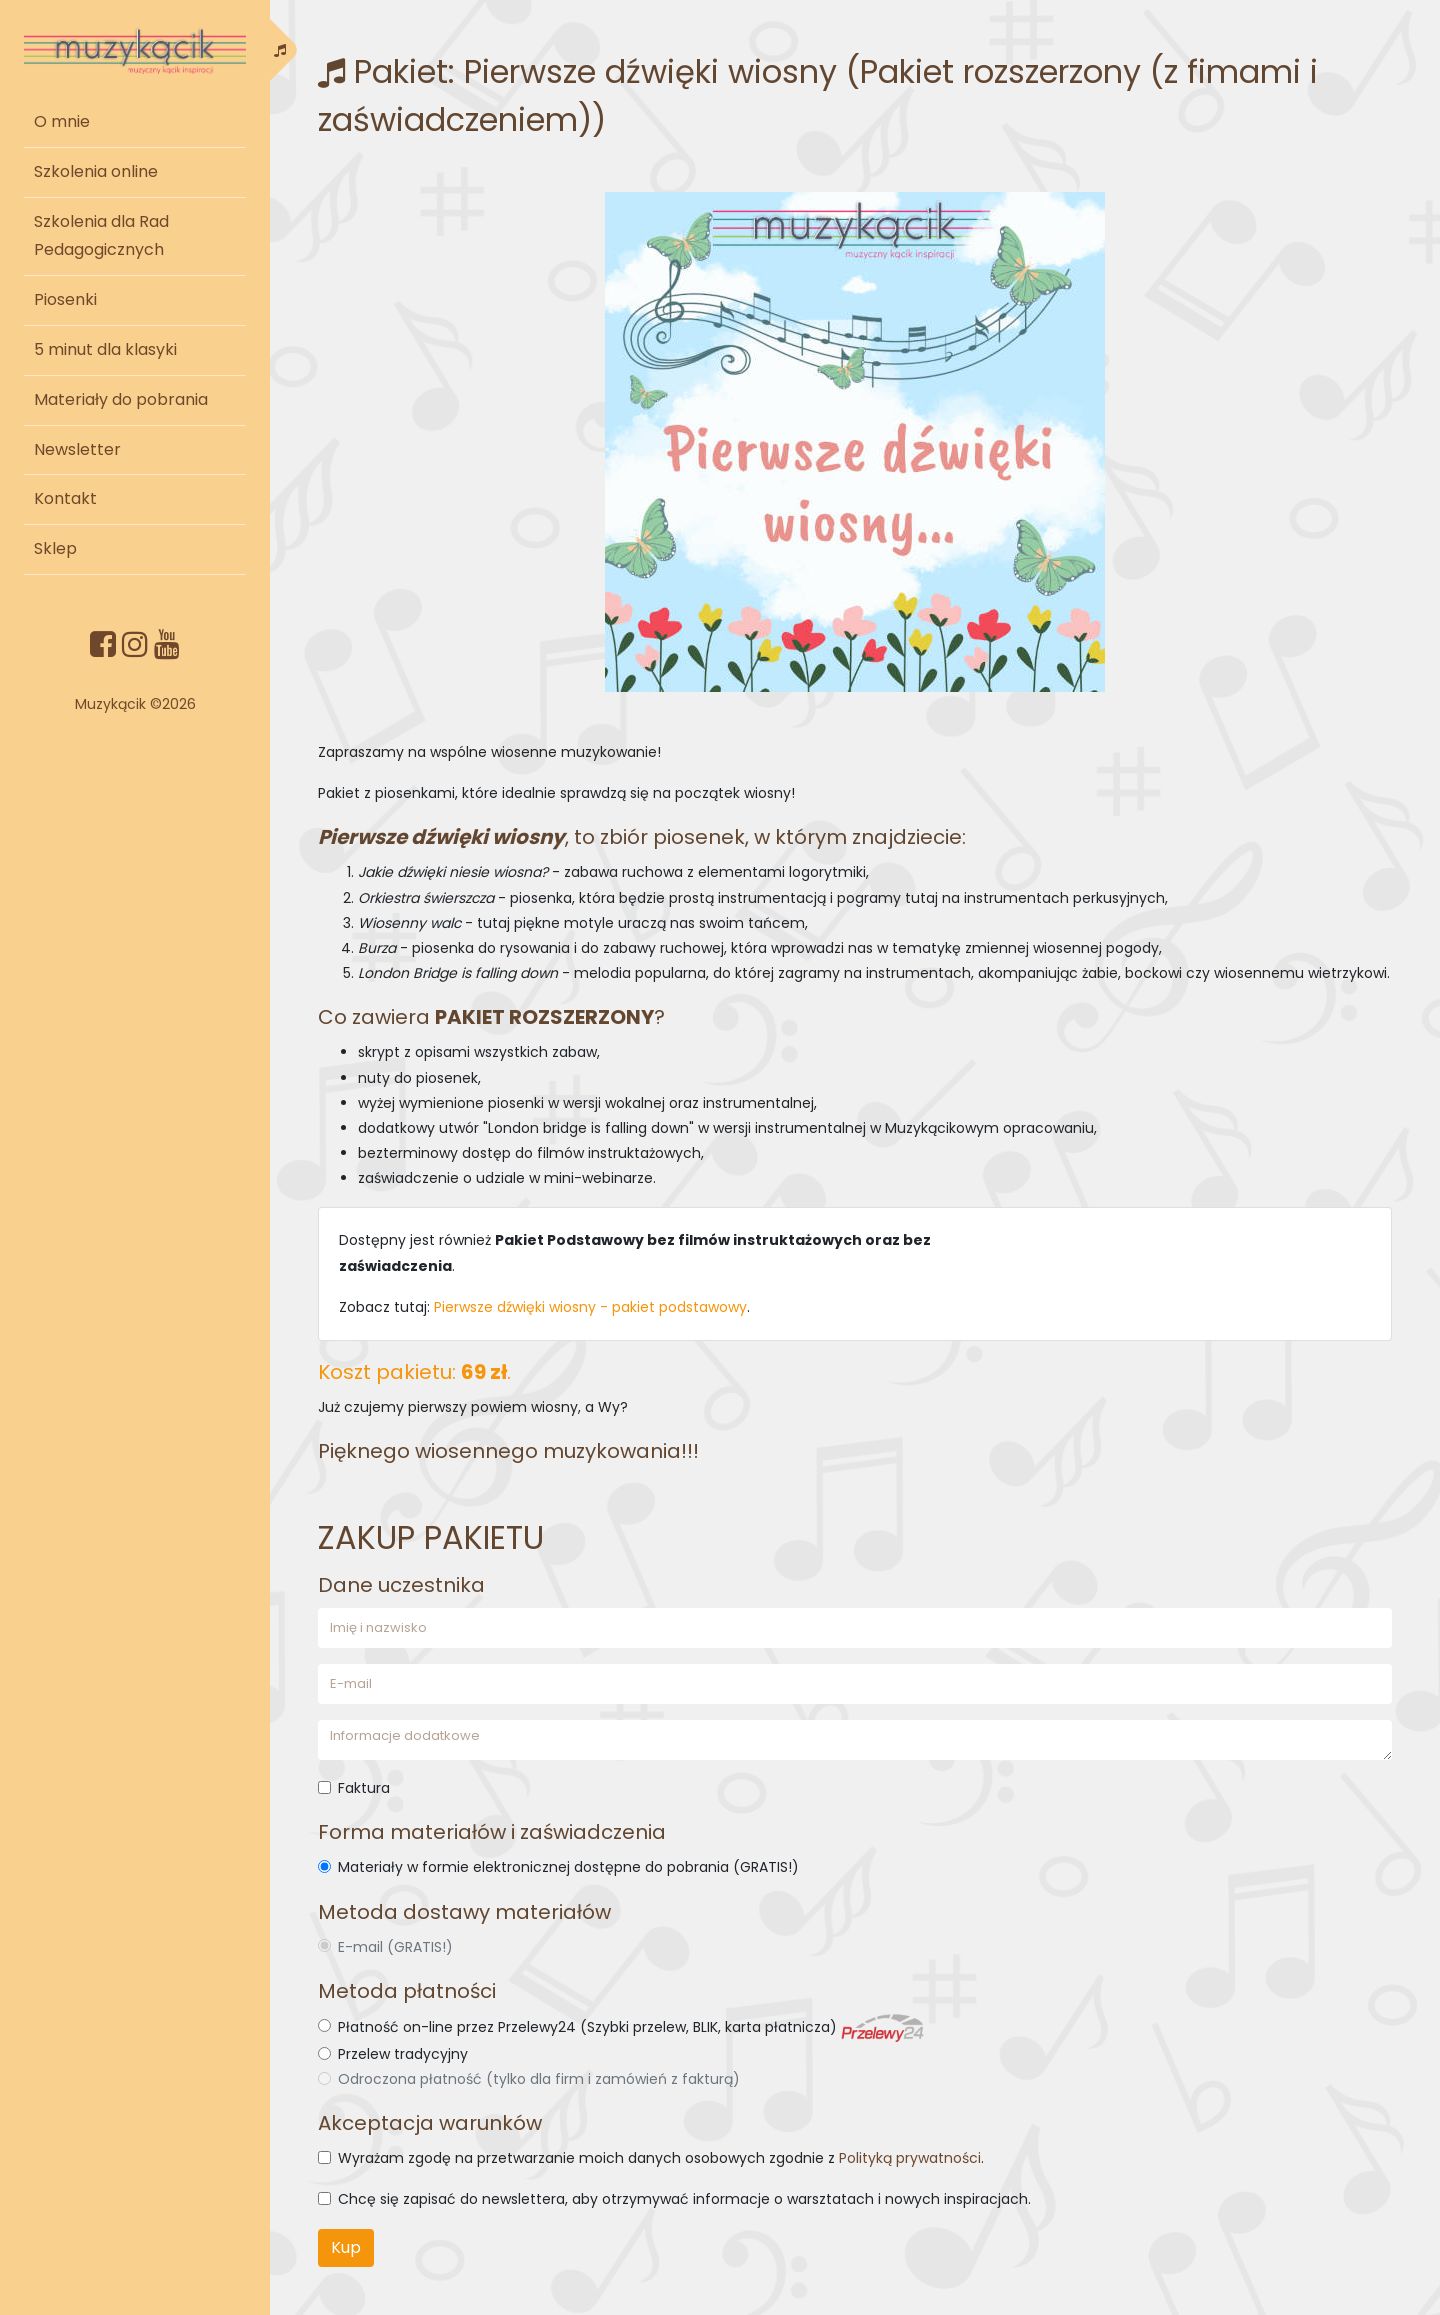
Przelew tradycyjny (403, 2054)
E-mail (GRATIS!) (395, 1947)
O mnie (62, 121)
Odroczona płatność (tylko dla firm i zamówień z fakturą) (539, 2079)
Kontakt (65, 498)
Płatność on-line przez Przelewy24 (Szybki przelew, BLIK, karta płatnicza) (631, 2027)
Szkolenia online (96, 171)
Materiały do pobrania (121, 399)
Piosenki (65, 299)
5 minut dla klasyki (105, 349)
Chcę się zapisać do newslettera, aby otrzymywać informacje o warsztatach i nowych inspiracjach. (684, 2199)
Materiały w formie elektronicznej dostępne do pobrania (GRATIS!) (568, 1867)
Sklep (55, 548)
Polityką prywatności (910, 2158)
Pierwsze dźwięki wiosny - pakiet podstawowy (590, 1307)
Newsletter (77, 449)
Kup (346, 2247)
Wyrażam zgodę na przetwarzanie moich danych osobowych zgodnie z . (661, 2158)
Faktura (364, 1788)
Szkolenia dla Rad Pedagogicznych (101, 236)
